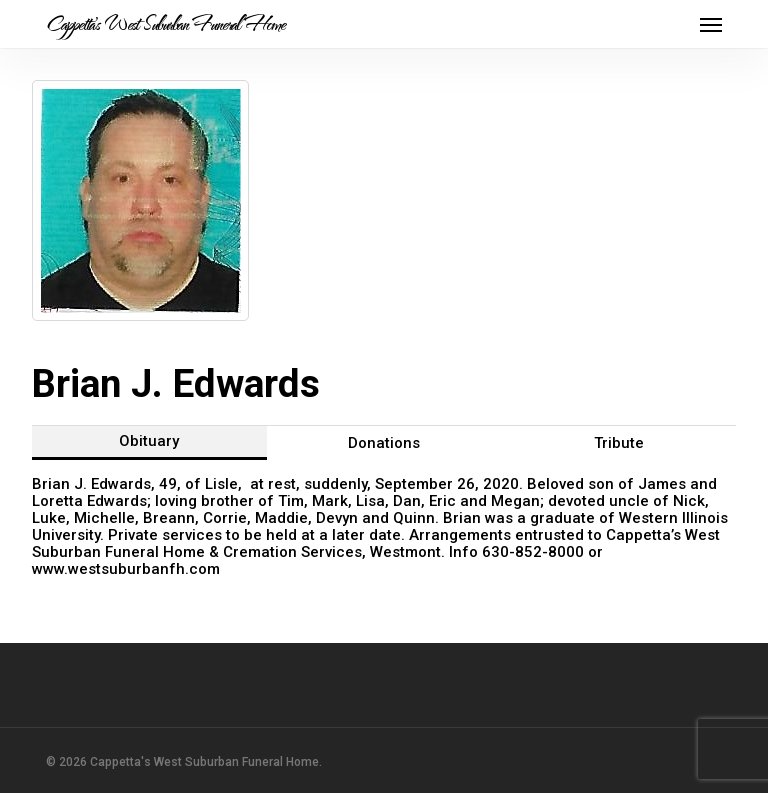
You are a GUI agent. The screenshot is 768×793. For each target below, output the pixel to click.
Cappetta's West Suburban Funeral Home (165, 24)
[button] (711, 24)
